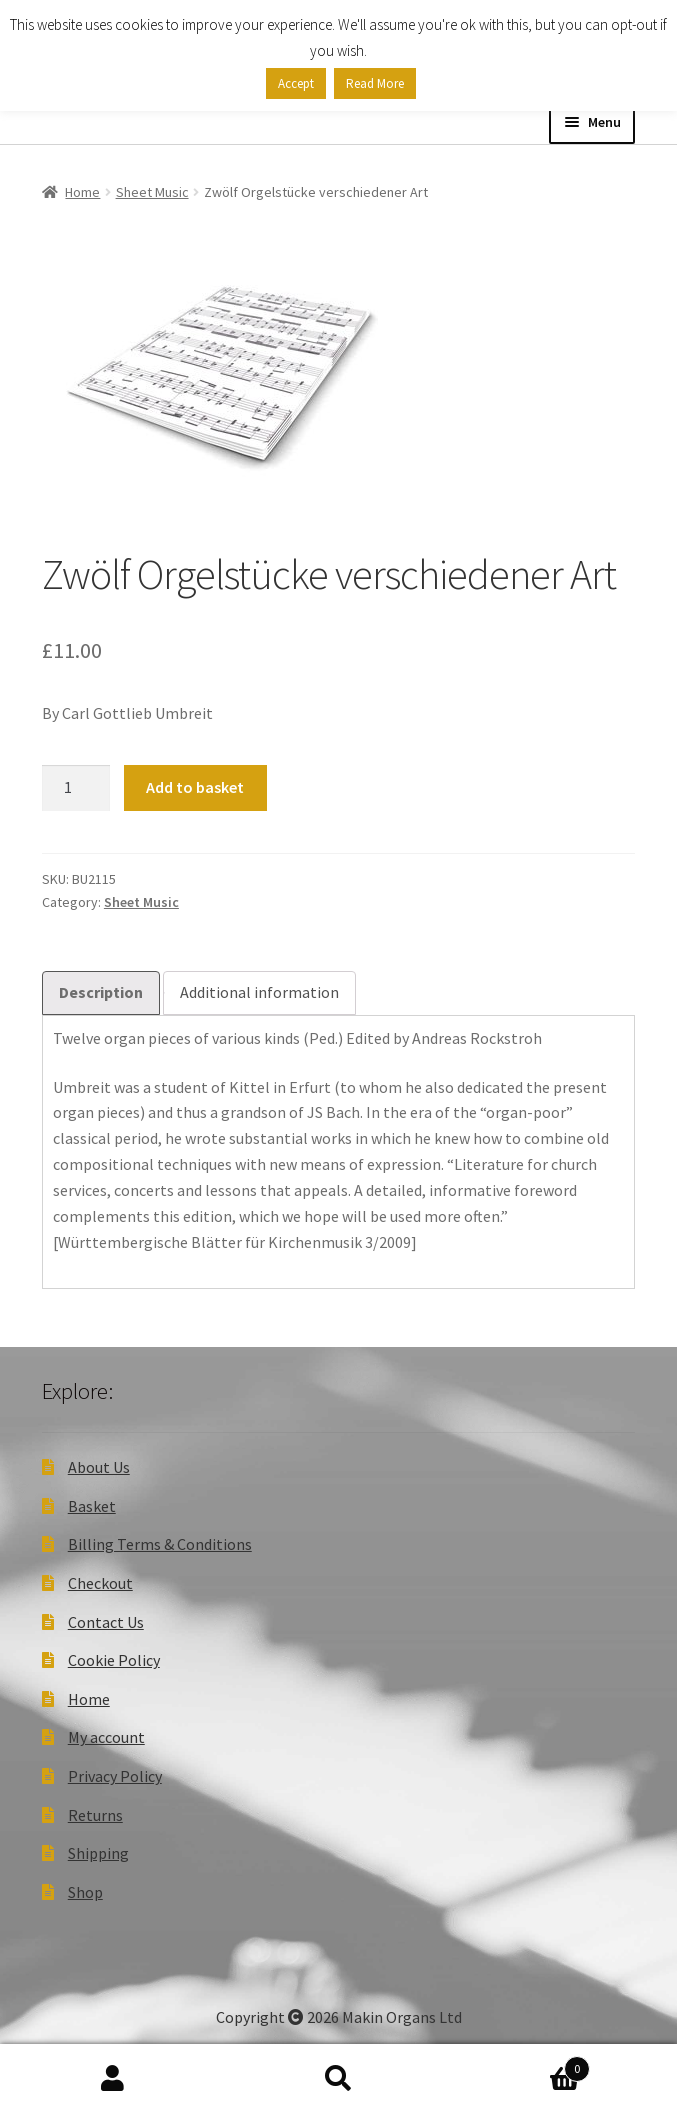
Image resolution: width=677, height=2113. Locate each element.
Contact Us (106, 1622)
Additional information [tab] (259, 992)
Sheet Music (152, 192)
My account (106, 1737)
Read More (375, 83)
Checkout (100, 1583)
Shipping (98, 1853)
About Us (99, 1467)
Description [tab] (101, 992)
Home (82, 192)
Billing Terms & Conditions (160, 1544)
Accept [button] (296, 83)
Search (339, 2079)
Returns (95, 1815)
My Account (113, 2079)
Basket (92, 1506)
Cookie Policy (114, 1660)
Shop (85, 1892)
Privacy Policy (115, 1776)
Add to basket (195, 787)
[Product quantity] (76, 788)
